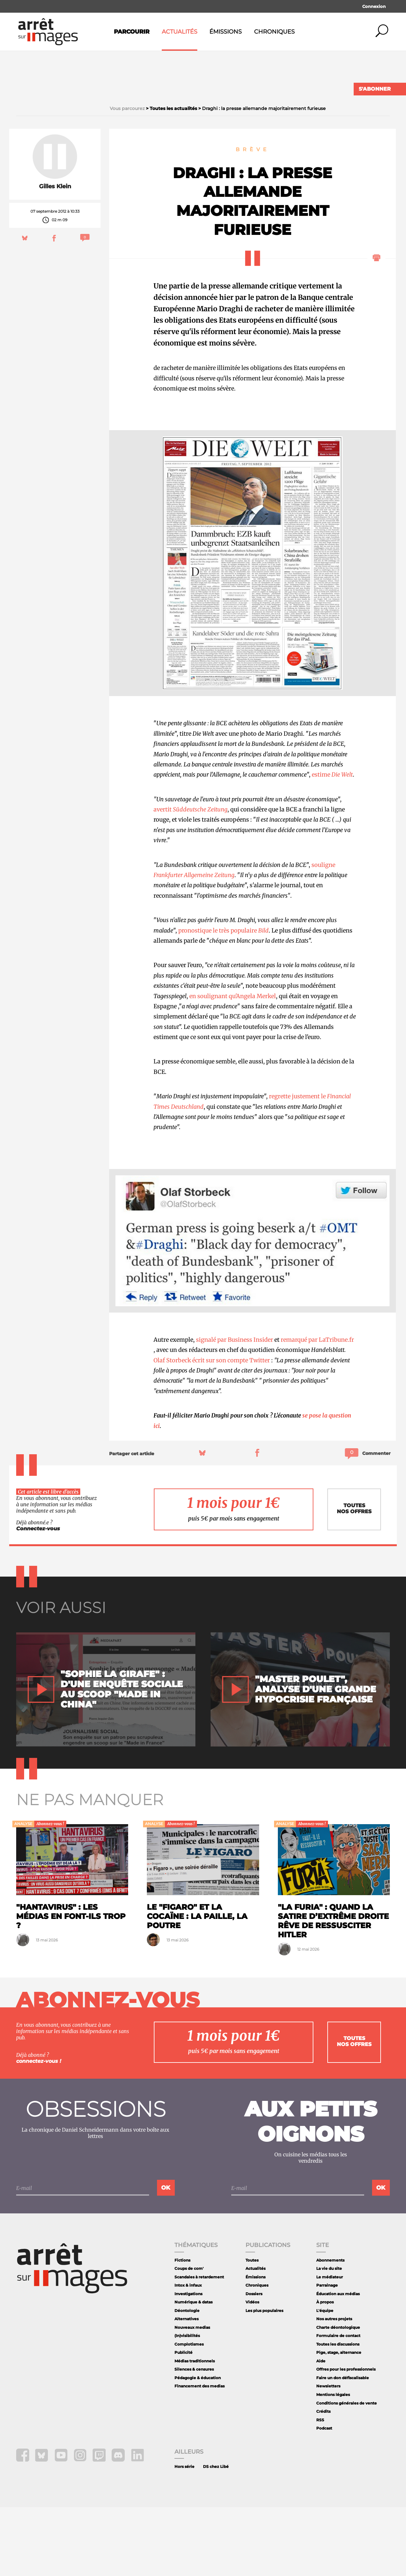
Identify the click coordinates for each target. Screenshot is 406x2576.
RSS (320, 2488)
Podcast (324, 2497)
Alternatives (186, 2388)
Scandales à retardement (199, 2345)
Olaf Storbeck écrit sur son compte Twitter (212, 1429)
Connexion (374, 6)
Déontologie (187, 2379)
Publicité (183, 2421)
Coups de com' (189, 2337)
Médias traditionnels (194, 2429)
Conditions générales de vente (346, 2471)
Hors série (184, 2535)
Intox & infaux (188, 2354)
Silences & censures (194, 2438)
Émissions (225, 31)
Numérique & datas (193, 2371)
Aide (320, 2429)
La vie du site (329, 2337)
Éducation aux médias (338, 2362)
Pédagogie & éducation (197, 2446)
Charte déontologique (338, 2396)
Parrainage (327, 2354)
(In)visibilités (187, 2404)
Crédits (323, 2480)
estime (332, 843)
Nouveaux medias (192, 2396)
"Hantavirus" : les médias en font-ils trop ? (71, 1985)
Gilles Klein (55, 255)
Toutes (252, 2329)
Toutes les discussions (337, 2413)
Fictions (182, 2329)
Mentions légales (333, 2463)
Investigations (188, 2362)
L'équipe (324, 2379)
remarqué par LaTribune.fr (317, 1408)
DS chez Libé (216, 2535)
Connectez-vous (38, 1597)
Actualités (179, 31)
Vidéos (252, 2371)
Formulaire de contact (338, 2404)
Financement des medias (199, 2455)
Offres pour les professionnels (346, 2438)
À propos (325, 2371)
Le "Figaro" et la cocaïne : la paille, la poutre (197, 1985)
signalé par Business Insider (234, 1408)
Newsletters (328, 2455)
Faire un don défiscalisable (342, 2446)
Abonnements (330, 2329)
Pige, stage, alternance (338, 2421)
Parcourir (131, 31)
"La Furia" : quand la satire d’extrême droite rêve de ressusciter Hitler (333, 1990)
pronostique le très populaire (223, 999)
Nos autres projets (334, 2388)
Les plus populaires (264, 2379)
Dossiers (254, 2362)
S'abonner (375, 89)
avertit (190, 878)
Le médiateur (329, 2345)
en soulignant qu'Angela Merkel (232, 1064)
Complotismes (189, 2413)
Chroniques (274, 31)
